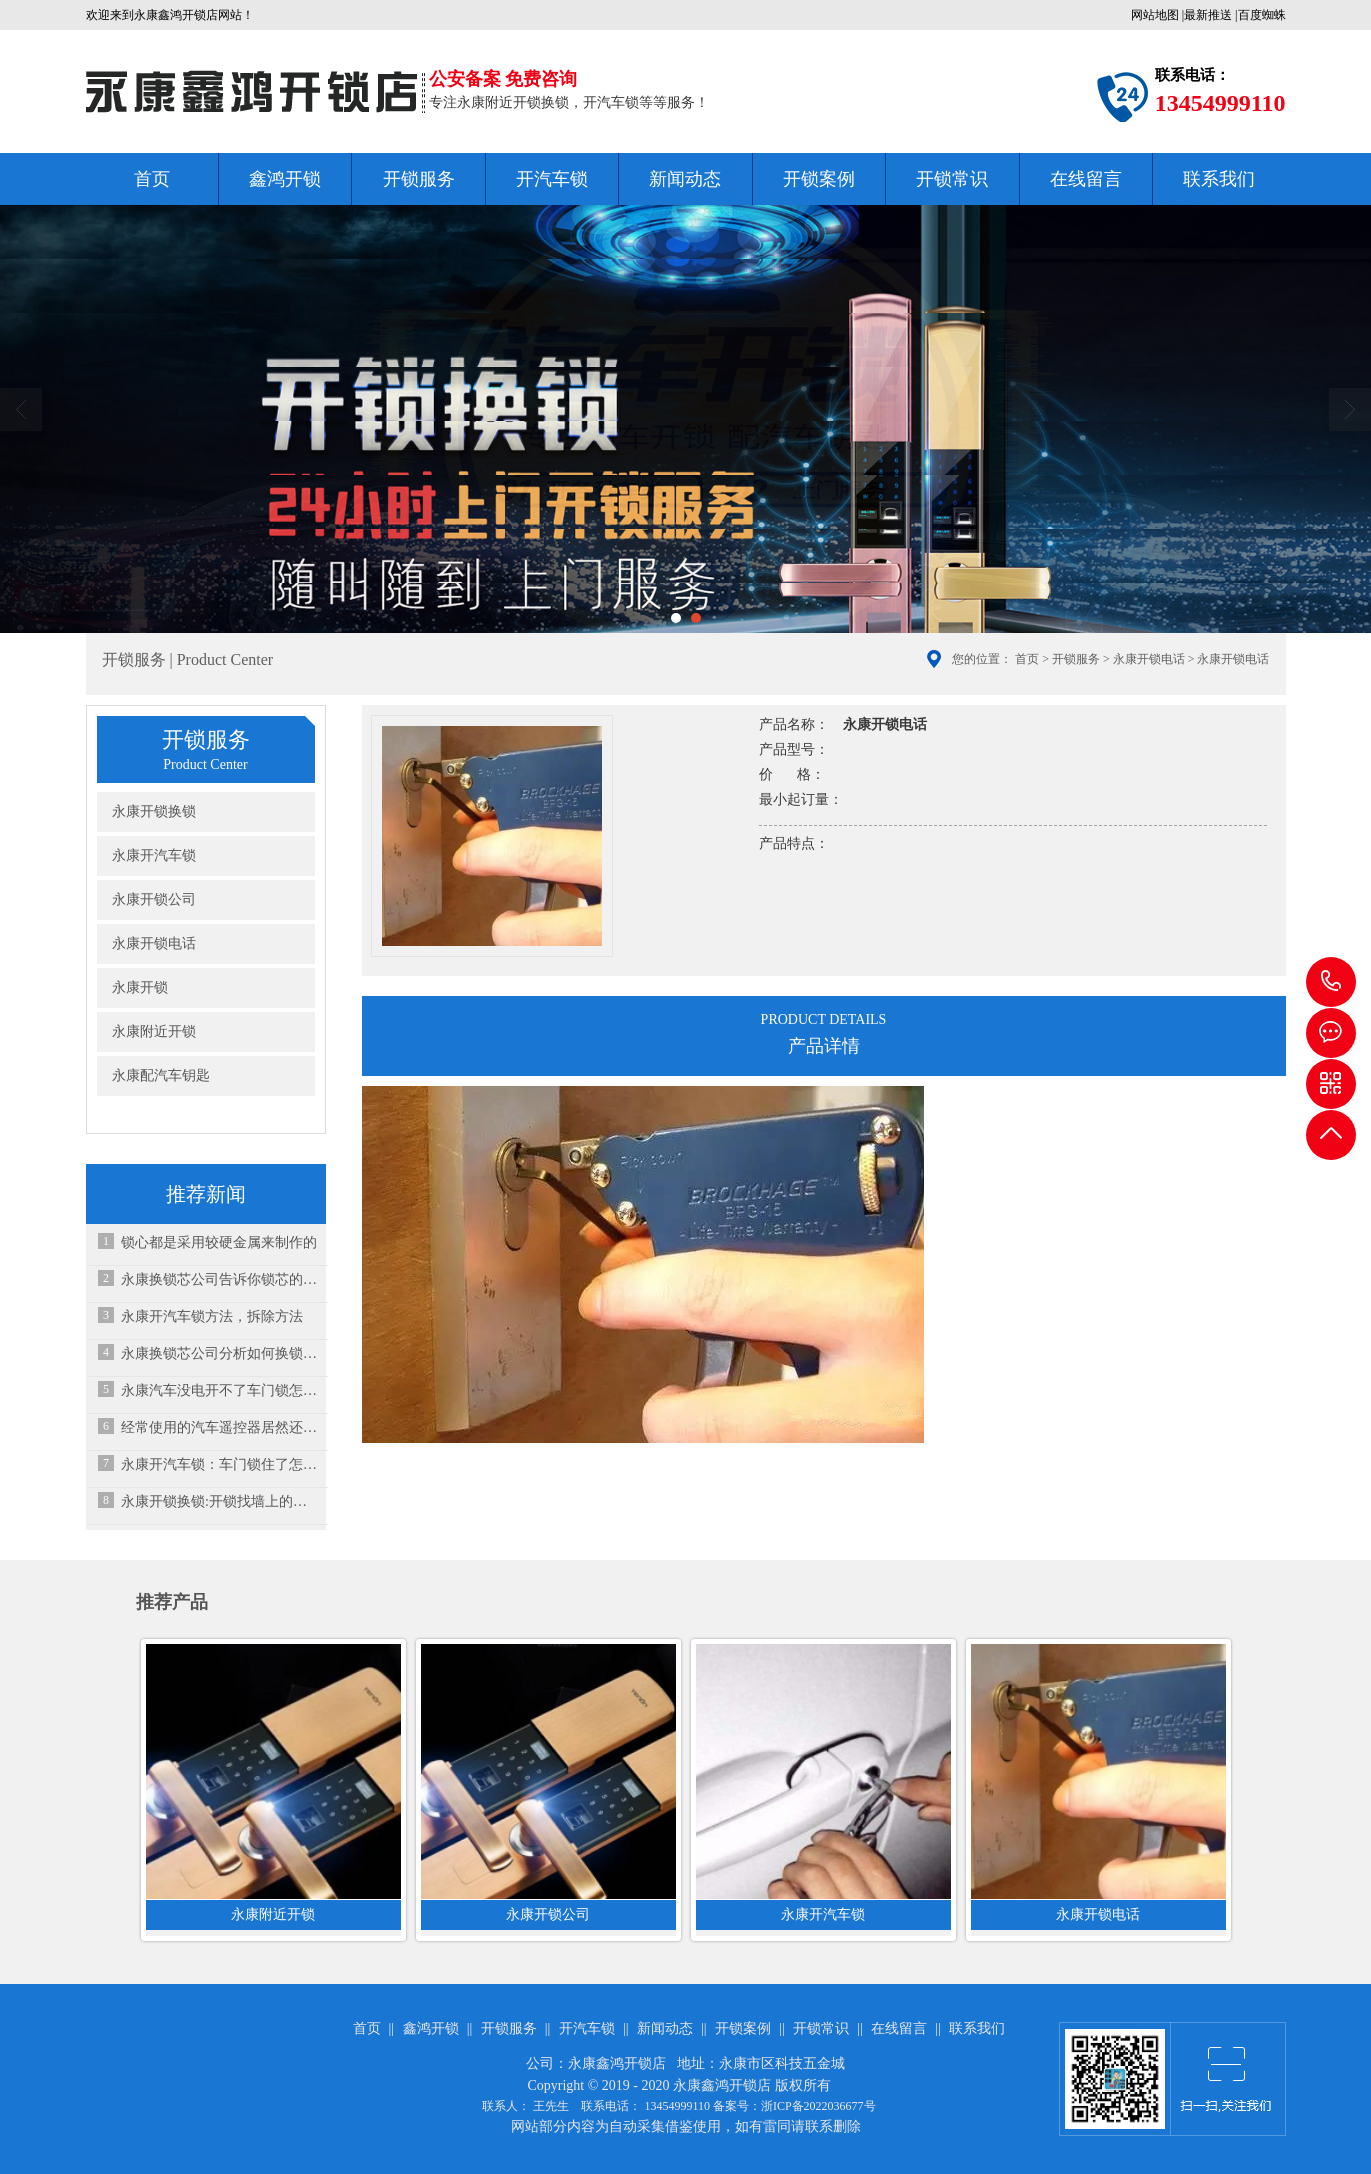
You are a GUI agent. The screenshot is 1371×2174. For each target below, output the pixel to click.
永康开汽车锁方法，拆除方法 (212, 1316)
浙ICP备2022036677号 (818, 2106)
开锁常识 (952, 179)
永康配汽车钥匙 (161, 1075)
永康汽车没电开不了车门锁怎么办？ (219, 1390)
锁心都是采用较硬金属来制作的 (219, 1242)
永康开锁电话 (1149, 659)
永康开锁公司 (154, 899)
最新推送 (1208, 15)
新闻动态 (685, 179)
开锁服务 (419, 179)
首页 (152, 179)
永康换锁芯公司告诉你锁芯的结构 (219, 1279)
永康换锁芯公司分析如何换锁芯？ (219, 1353)
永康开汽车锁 (154, 855)
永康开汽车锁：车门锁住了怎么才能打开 (219, 1464)
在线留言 (1086, 179)
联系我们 (1219, 179)
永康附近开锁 (154, 1031)
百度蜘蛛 (1262, 15)
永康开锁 (140, 987)
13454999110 (1331, 982)
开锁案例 (819, 179)
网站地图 (1155, 15)
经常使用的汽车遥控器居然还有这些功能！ (219, 1427)
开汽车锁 (552, 179)
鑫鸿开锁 (285, 179)
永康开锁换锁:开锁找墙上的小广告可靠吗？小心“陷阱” (219, 1501)
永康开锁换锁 (154, 811)
